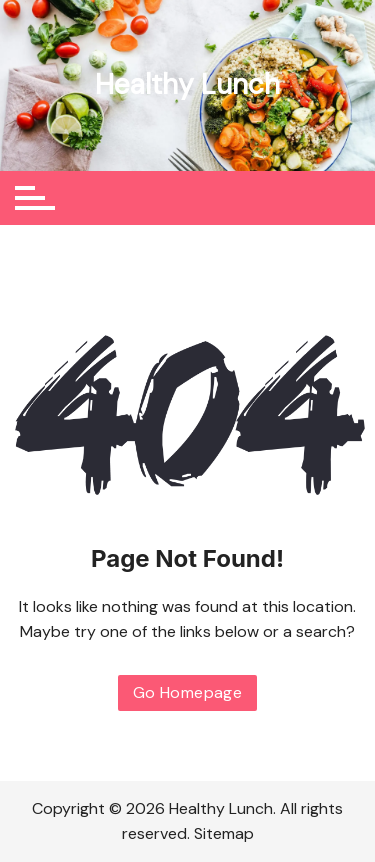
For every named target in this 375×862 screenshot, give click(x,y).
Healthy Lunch (187, 84)
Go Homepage (187, 692)
